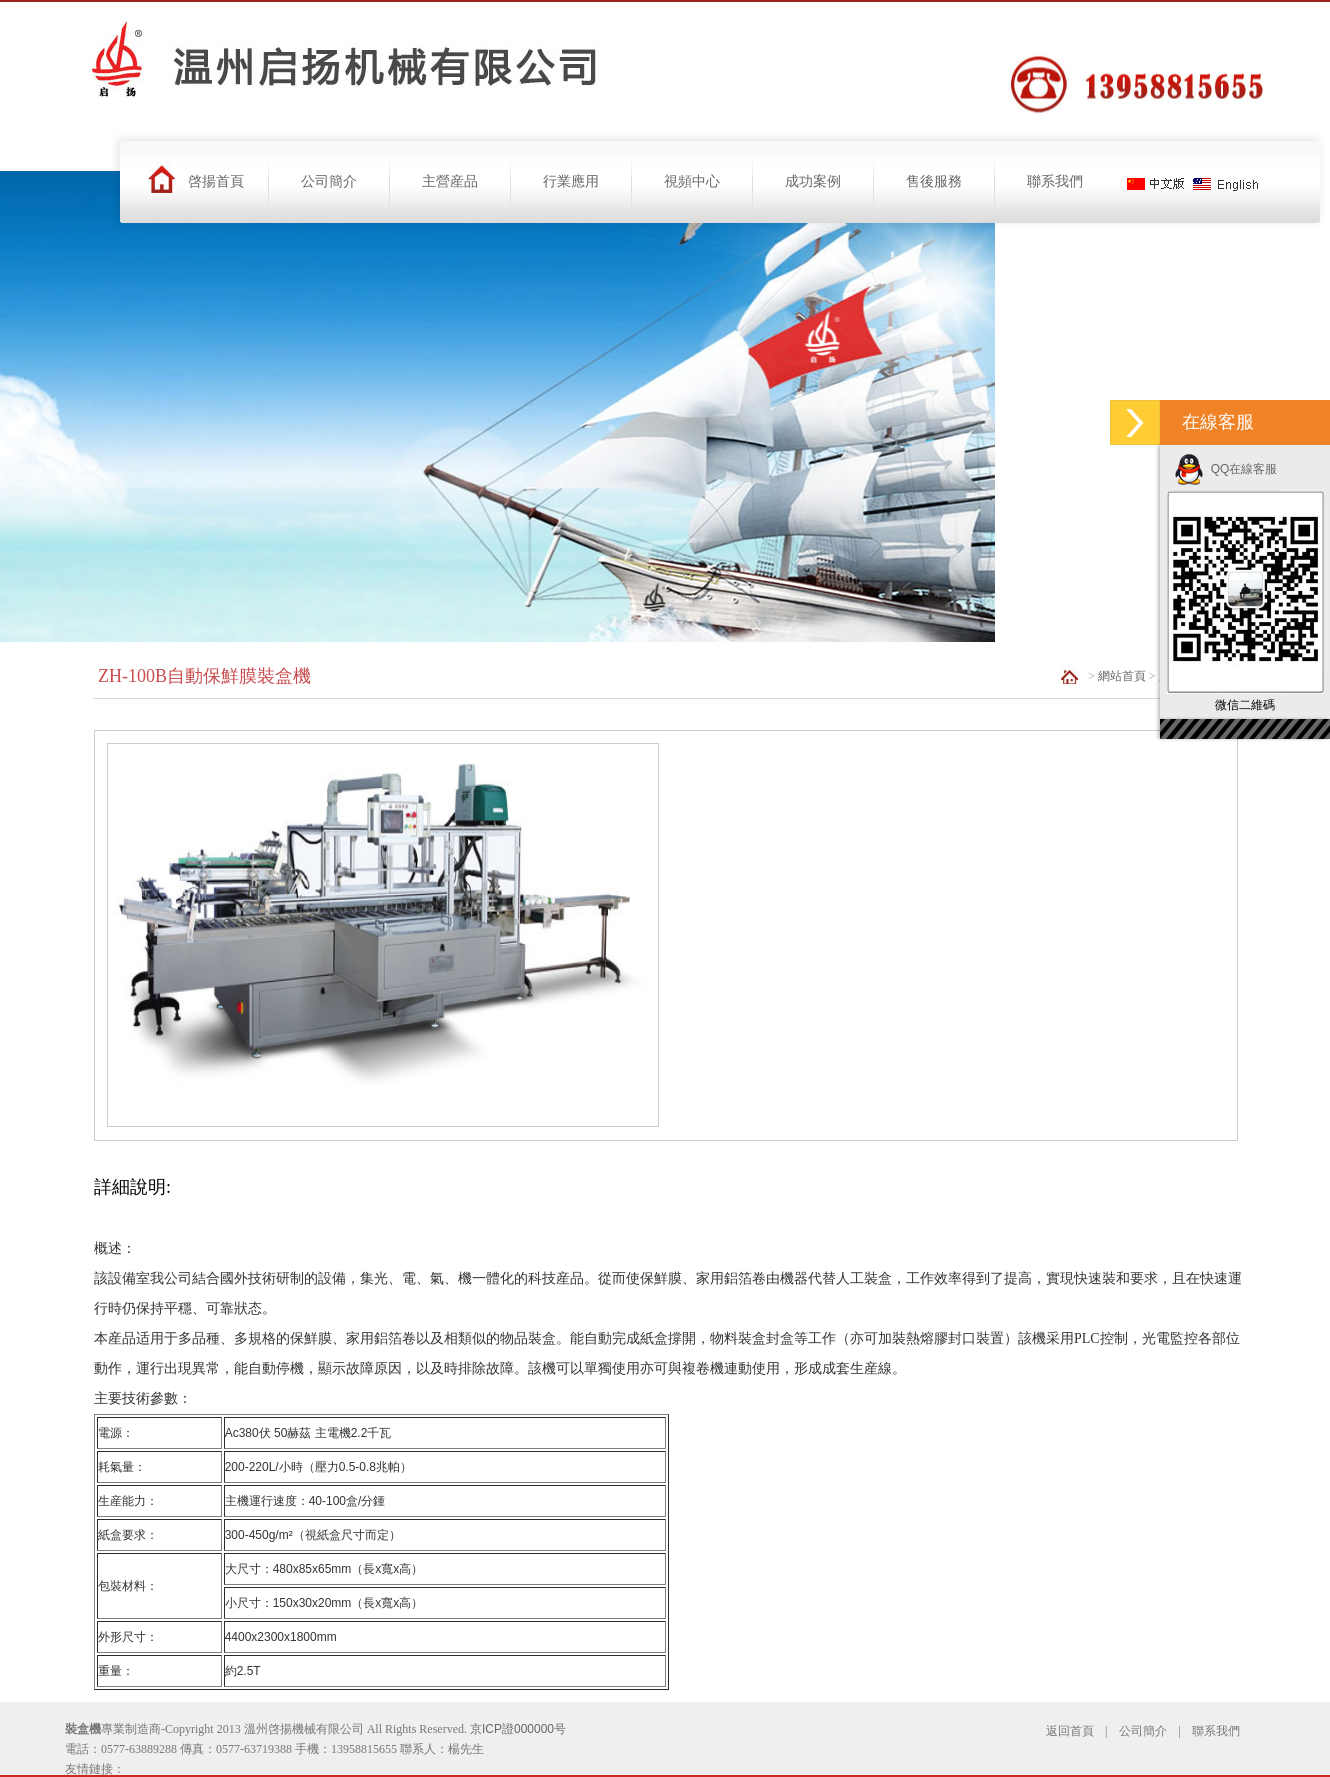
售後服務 (934, 181)
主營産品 (450, 181)
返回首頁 (1070, 1731)
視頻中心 (692, 181)
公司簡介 (329, 181)
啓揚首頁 (216, 181)
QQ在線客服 (1225, 469)
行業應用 (571, 181)
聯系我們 (1055, 181)
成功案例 (813, 181)
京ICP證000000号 (518, 1729)
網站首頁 (1122, 676)
